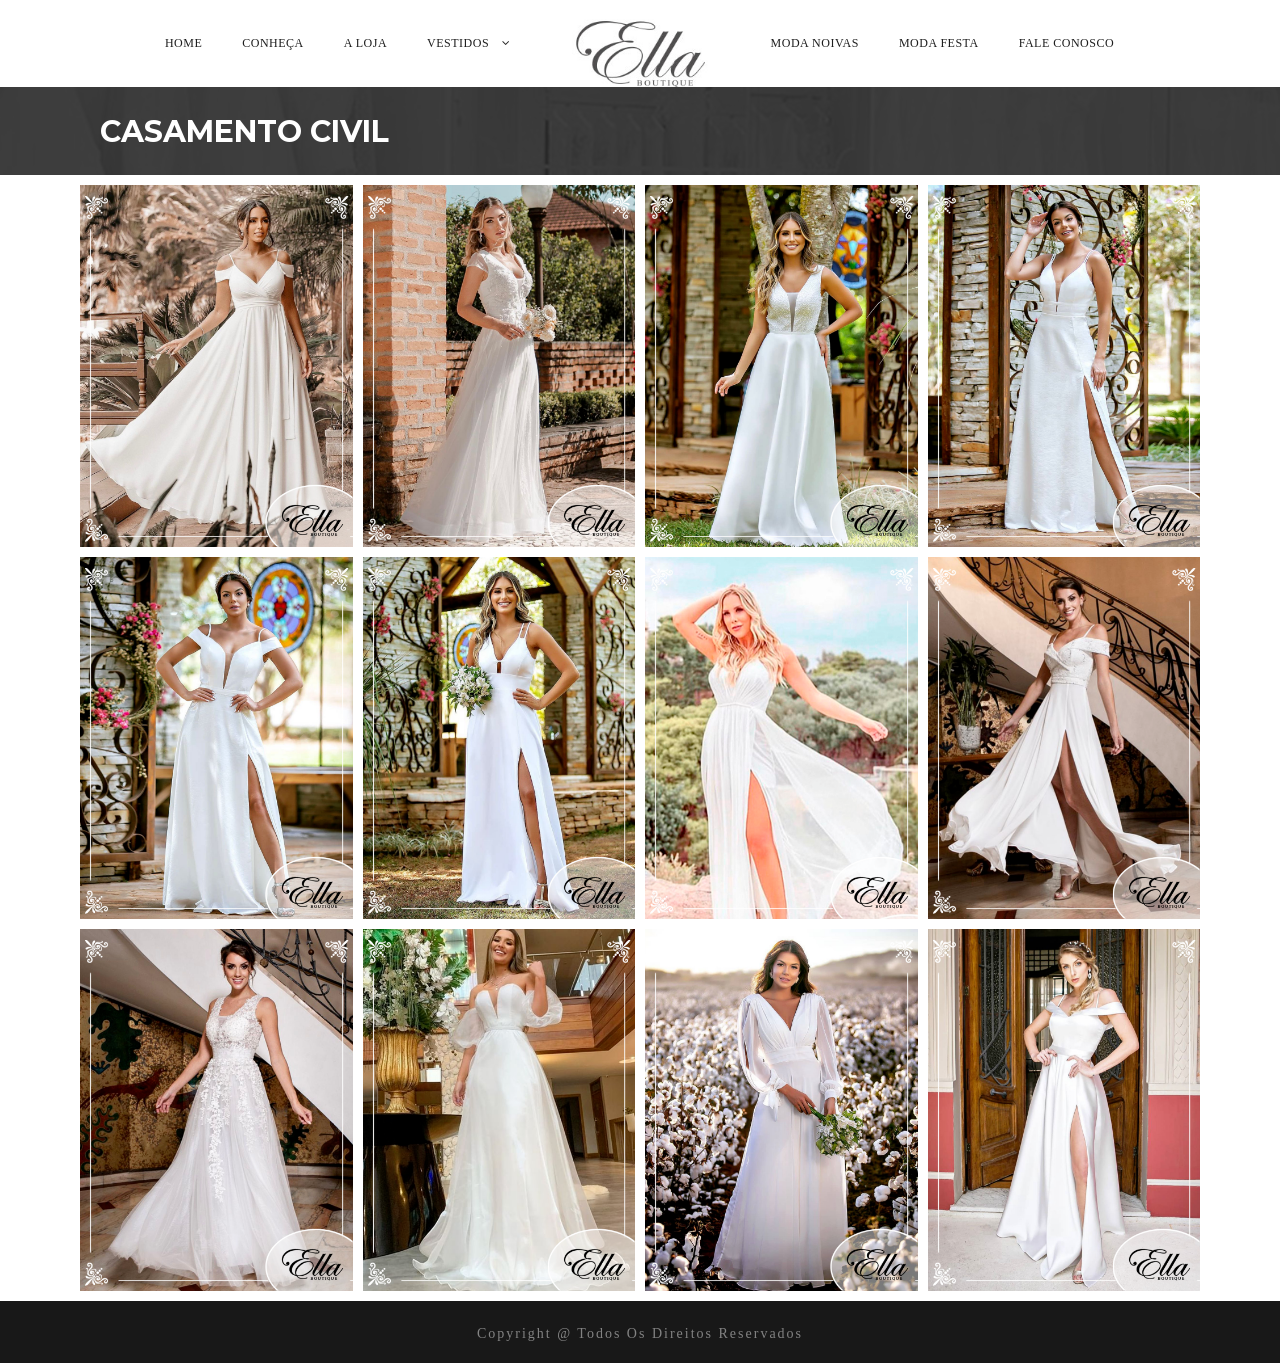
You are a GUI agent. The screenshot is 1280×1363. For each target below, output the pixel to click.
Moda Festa (939, 43)
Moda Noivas (815, 43)
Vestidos (458, 43)
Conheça (273, 43)
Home (183, 43)
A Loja (365, 43)
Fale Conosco (1066, 43)
